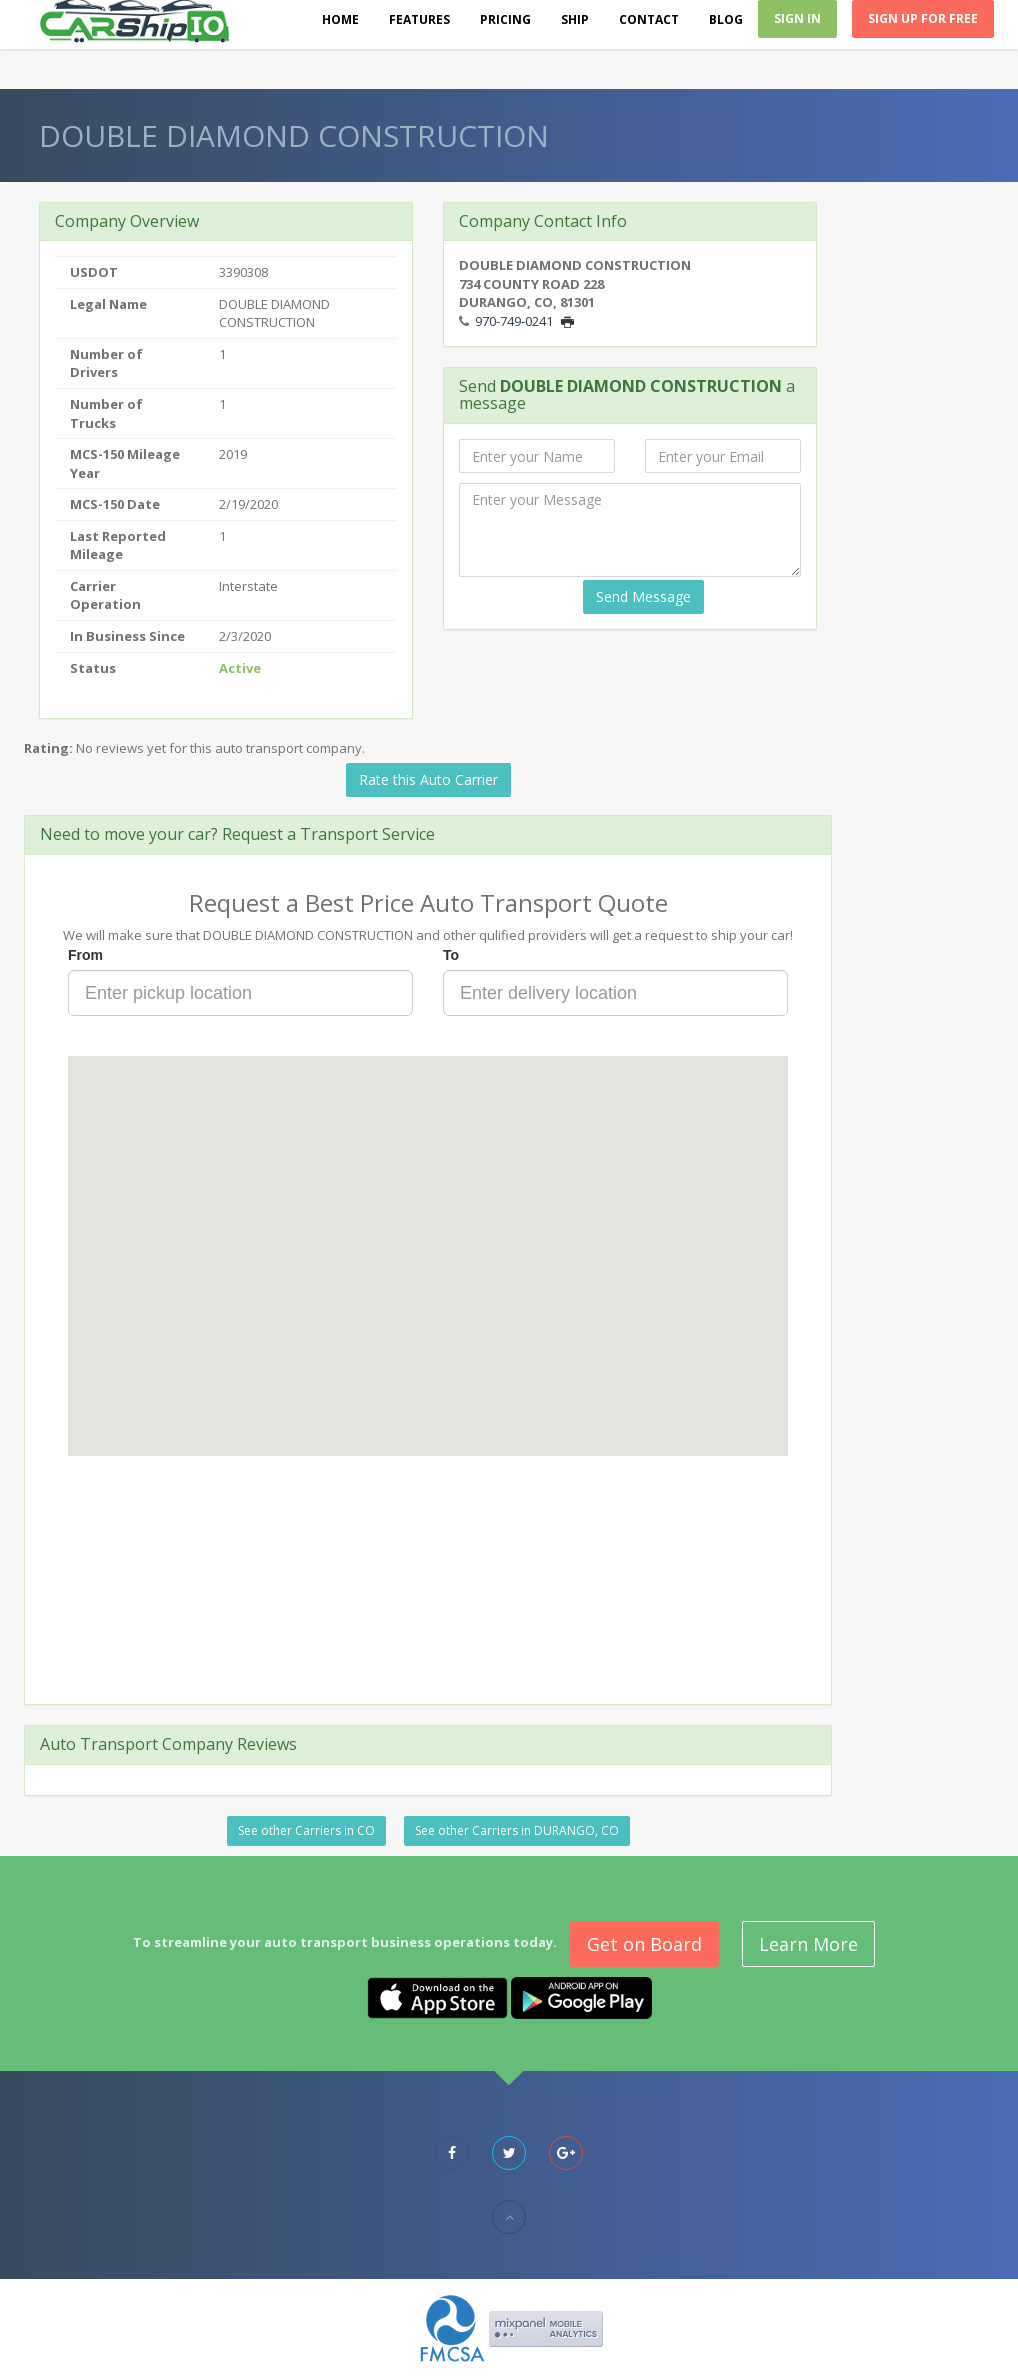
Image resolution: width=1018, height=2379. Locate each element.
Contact (649, 19)
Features (419, 19)
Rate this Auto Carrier (428, 779)
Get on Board (644, 1944)
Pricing (505, 19)
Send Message (643, 596)
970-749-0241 (514, 321)
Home (340, 19)
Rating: (48, 748)
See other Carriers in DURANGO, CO (517, 1830)
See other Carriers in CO (306, 1830)
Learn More (808, 1944)
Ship (575, 19)
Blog (726, 19)
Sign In (797, 18)
